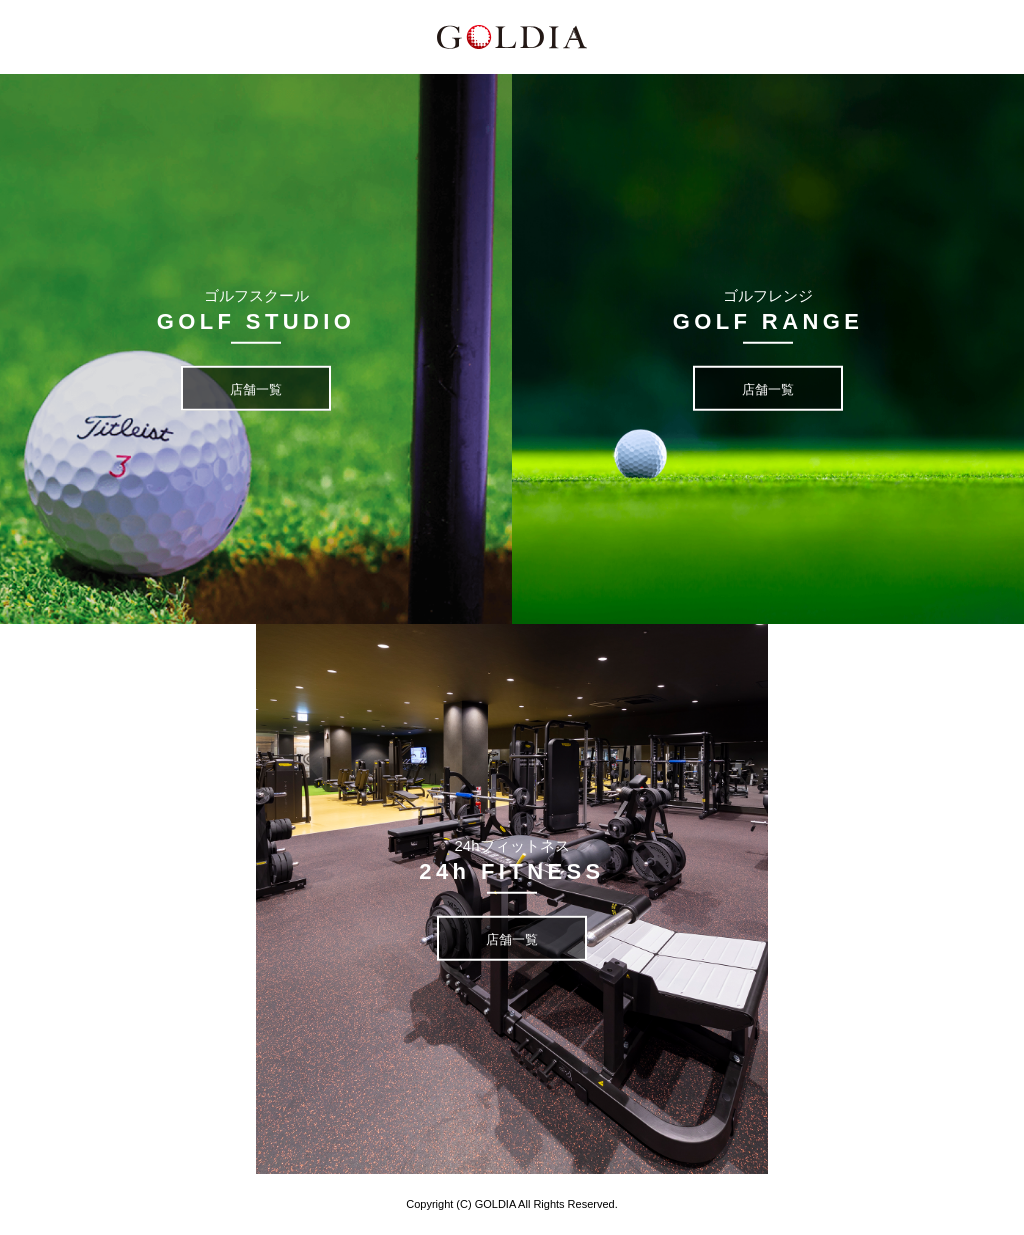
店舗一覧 (256, 389)
